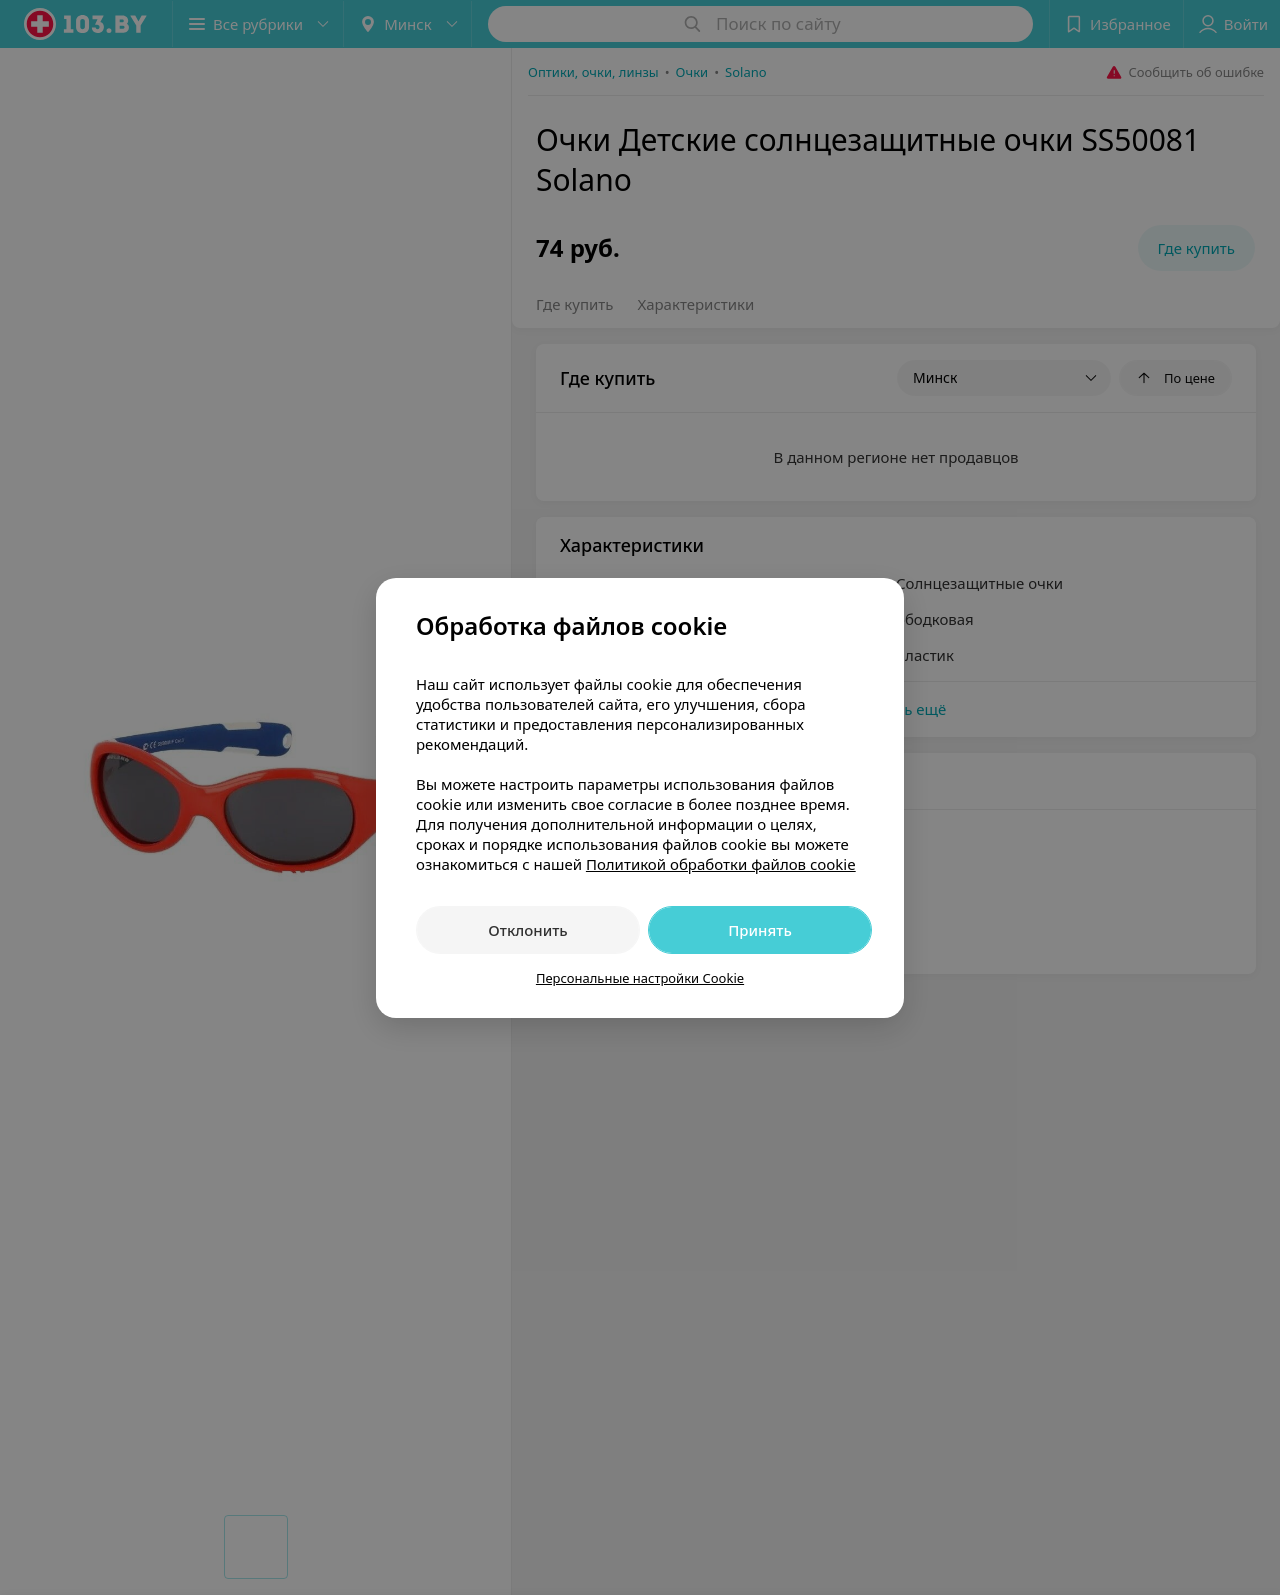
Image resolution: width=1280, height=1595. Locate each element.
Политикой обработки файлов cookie (721, 864)
